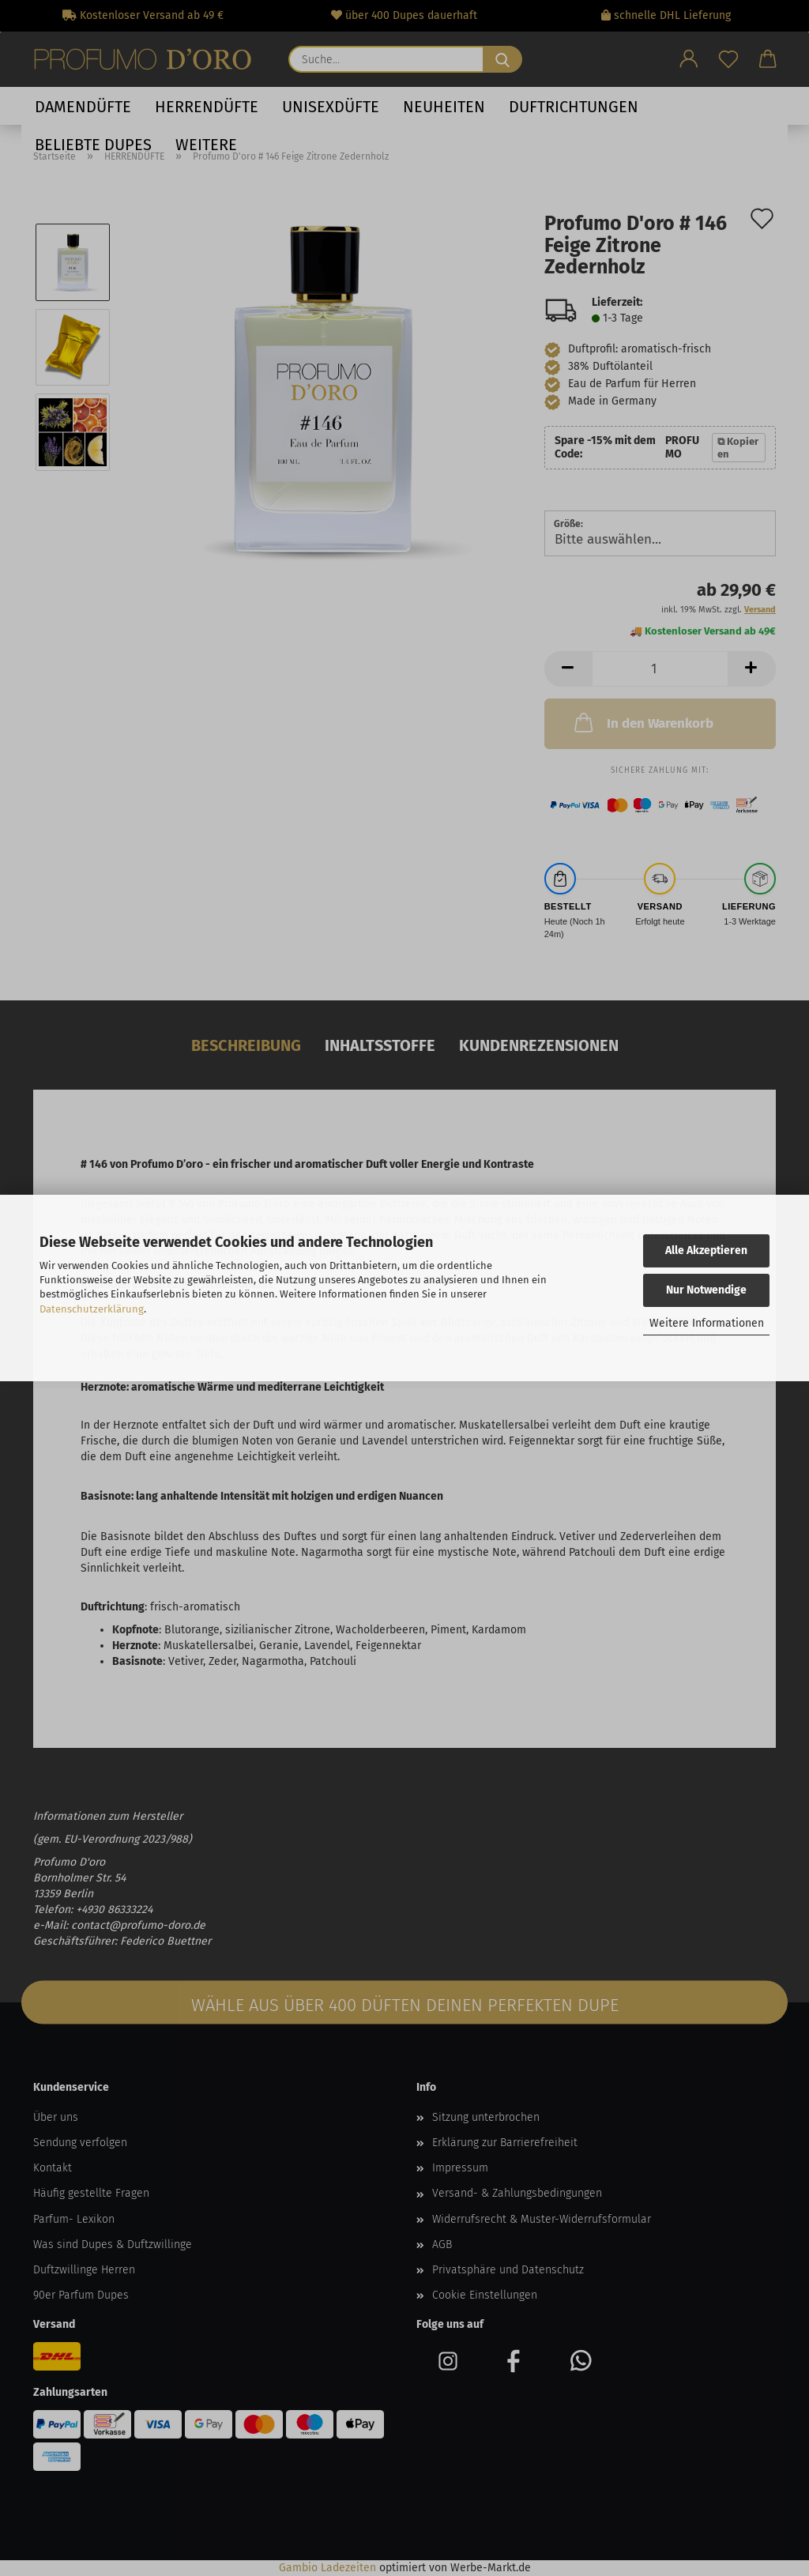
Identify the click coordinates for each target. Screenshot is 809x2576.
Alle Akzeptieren (706, 1250)
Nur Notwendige (706, 1290)
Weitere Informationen (706, 1323)
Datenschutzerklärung (92, 1309)
